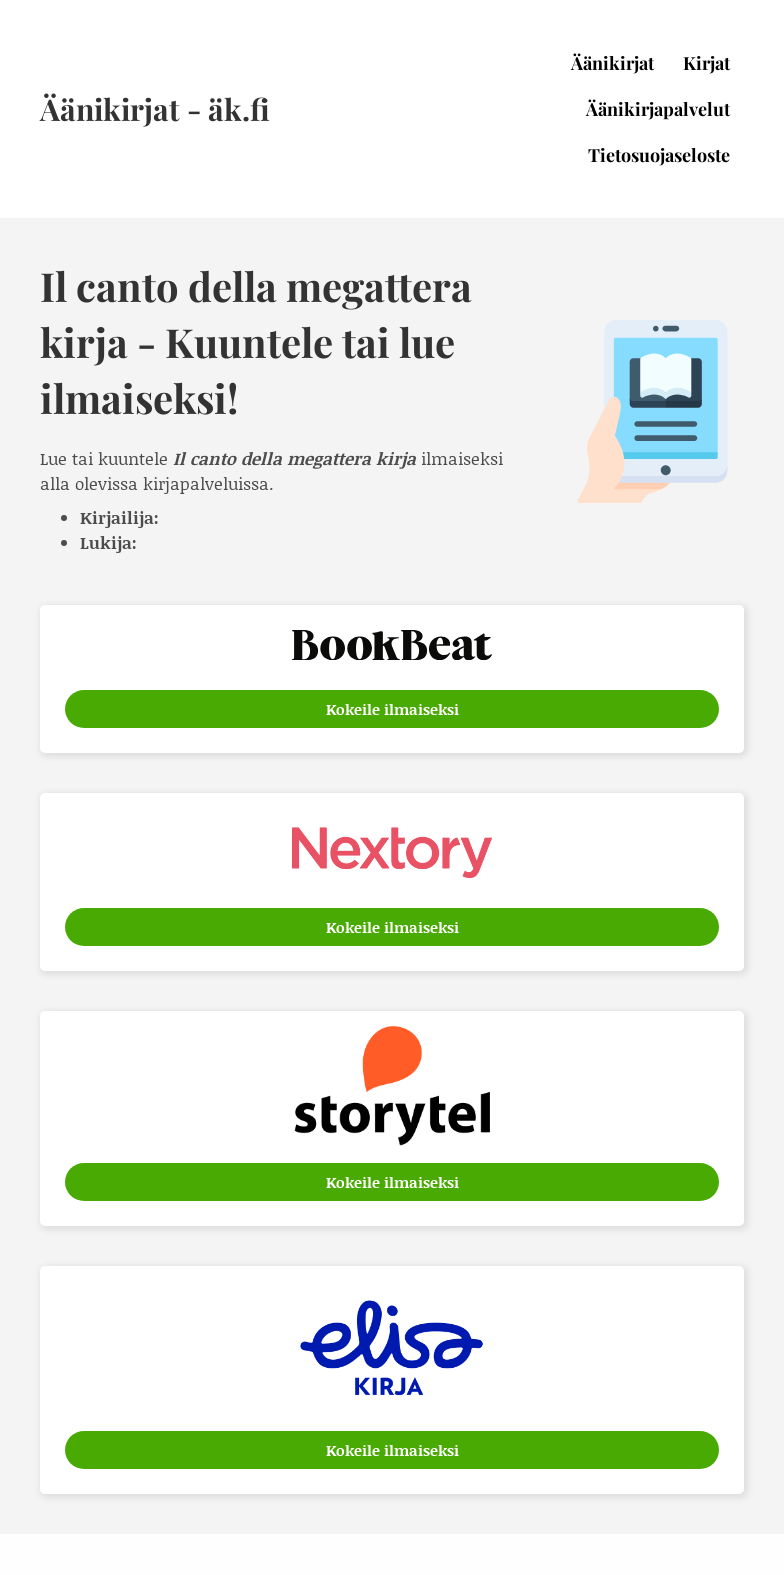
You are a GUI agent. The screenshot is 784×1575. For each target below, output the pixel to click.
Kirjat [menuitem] (706, 63)
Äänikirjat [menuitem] (612, 63)
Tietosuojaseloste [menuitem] (659, 155)
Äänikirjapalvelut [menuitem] (658, 109)
